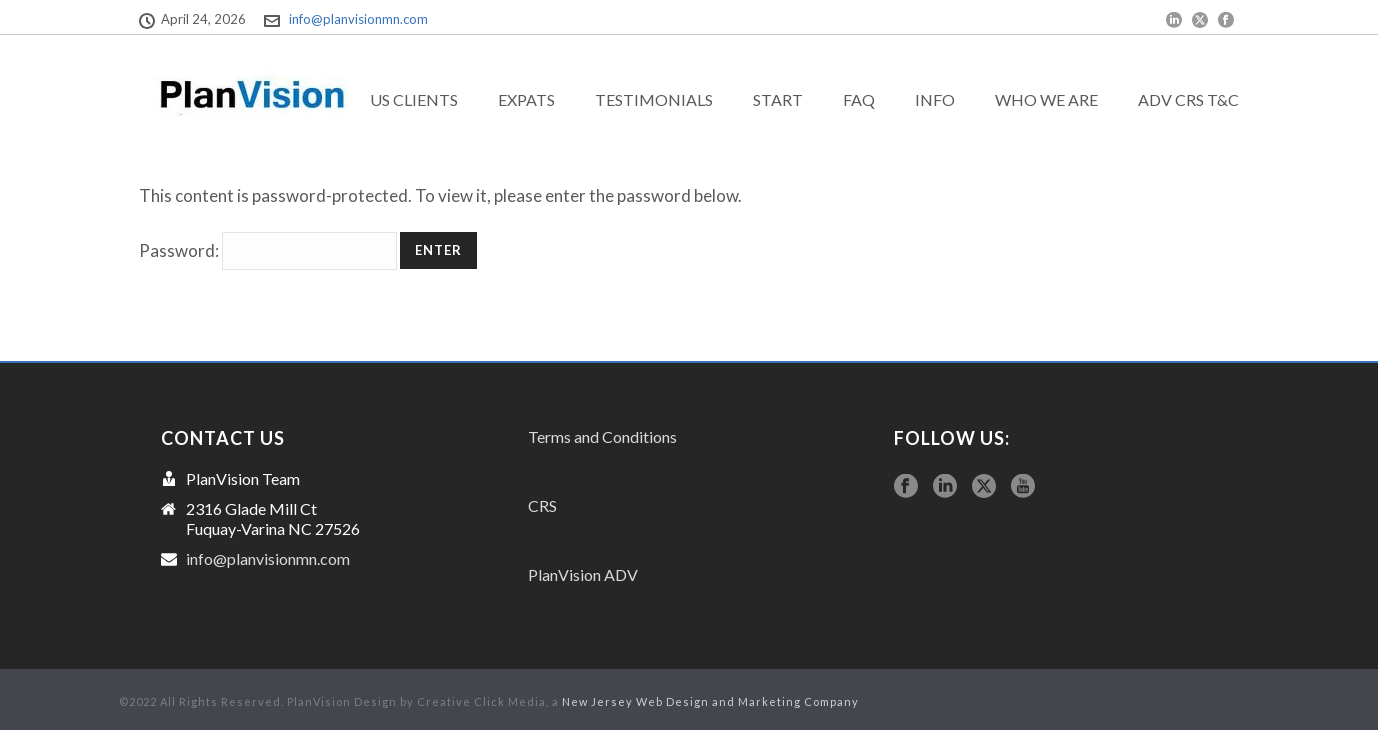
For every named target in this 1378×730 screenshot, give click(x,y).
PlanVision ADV (583, 574)
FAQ (859, 99)
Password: (268, 250)
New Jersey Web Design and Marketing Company (710, 701)
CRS (542, 505)
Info (935, 99)
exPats (526, 99)
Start (778, 99)
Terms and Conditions (602, 436)
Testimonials (654, 99)
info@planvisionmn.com (358, 19)
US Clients (414, 99)
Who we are (1046, 99)
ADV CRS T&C (1188, 99)
